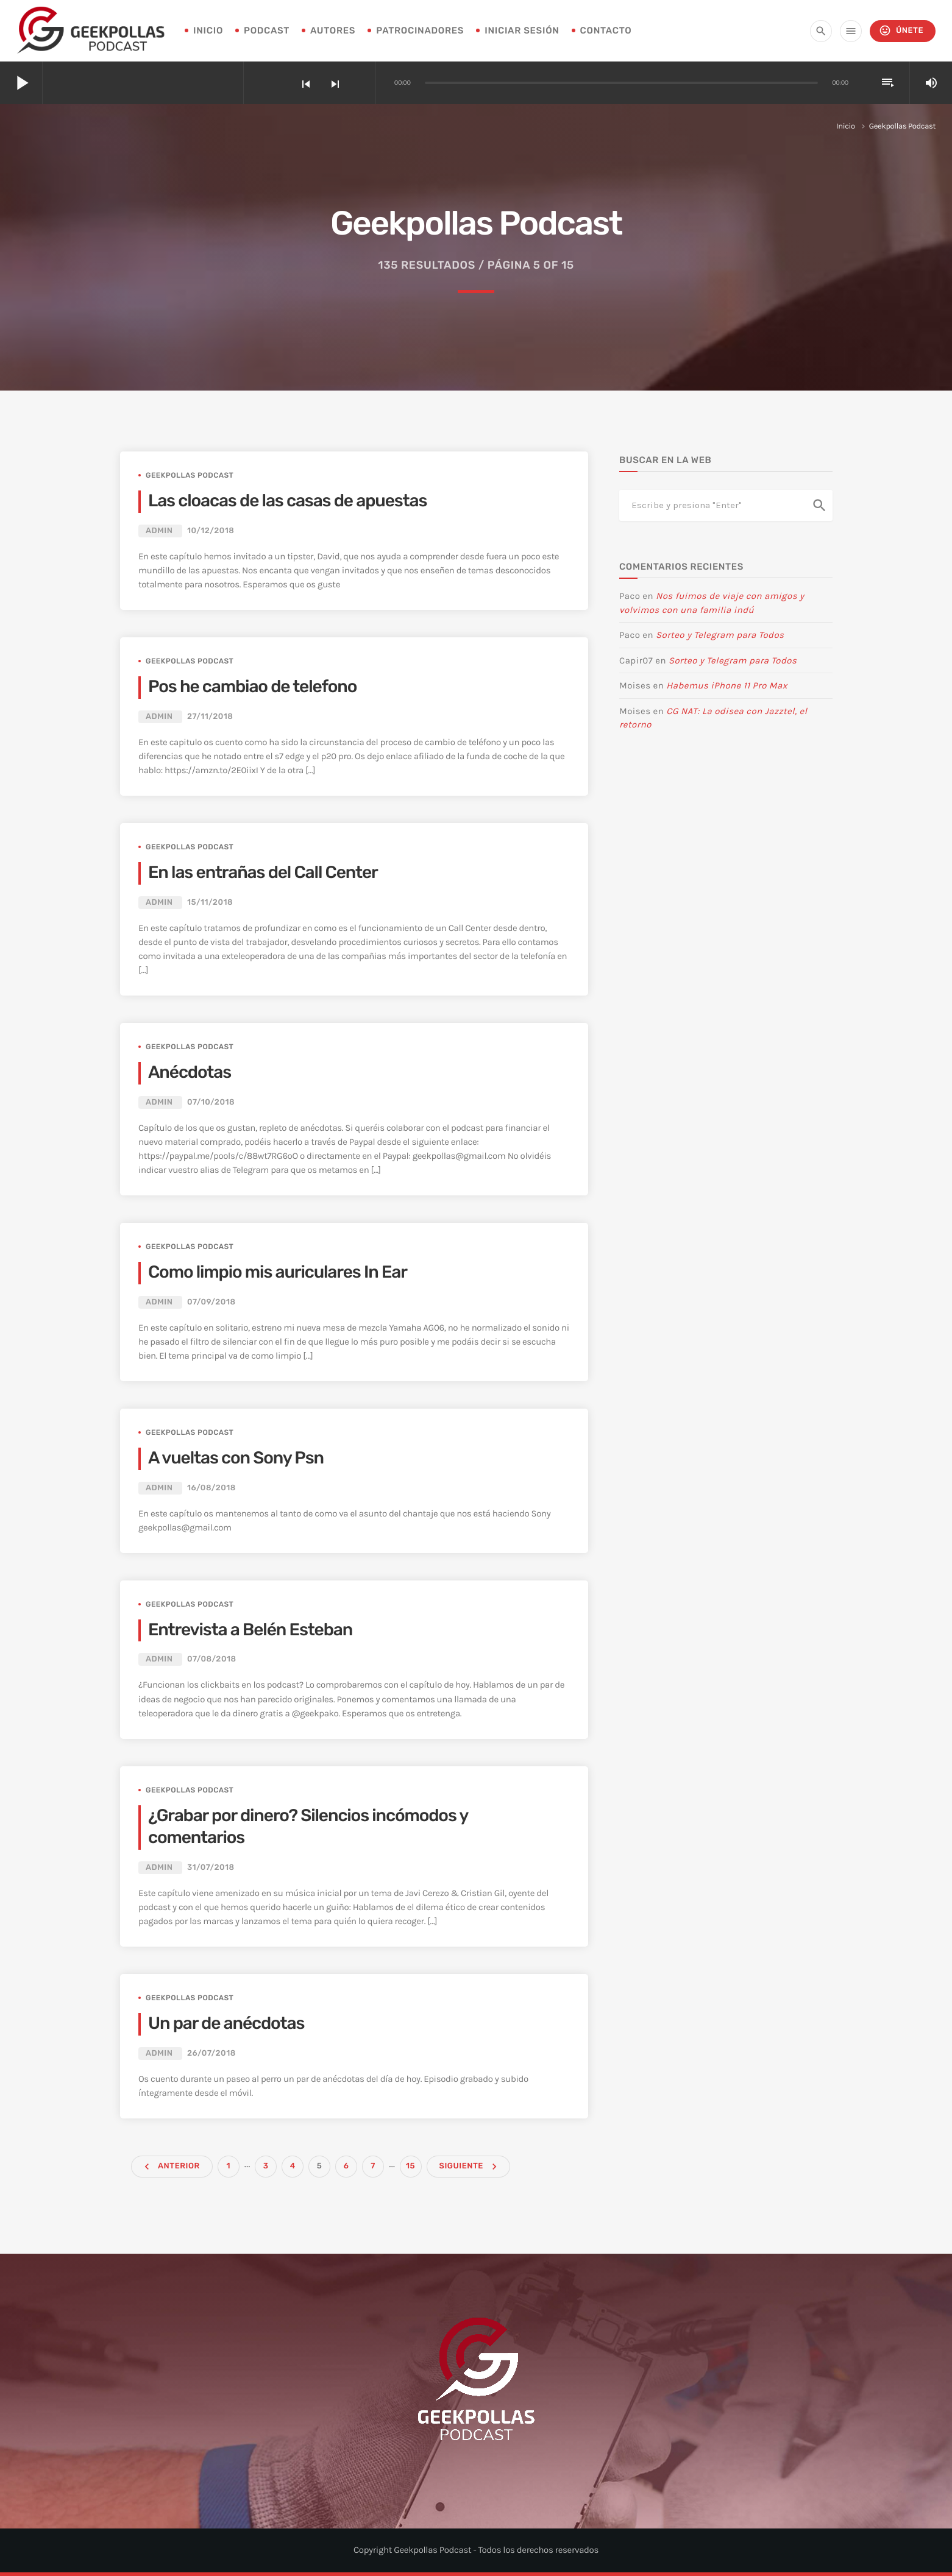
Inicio (845, 126)
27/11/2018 (210, 716)
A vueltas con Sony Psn (236, 1458)
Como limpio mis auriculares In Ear (277, 1272)
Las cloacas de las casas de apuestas (287, 501)
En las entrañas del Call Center (263, 873)
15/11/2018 (210, 902)
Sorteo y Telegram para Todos (720, 634)
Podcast (267, 30)
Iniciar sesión (522, 30)
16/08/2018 (211, 1488)
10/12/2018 (211, 531)
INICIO (208, 30)
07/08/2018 (211, 1659)
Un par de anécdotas (226, 2024)
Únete (901, 30)
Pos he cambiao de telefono (252, 687)
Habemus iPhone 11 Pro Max (726, 685)
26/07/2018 (211, 2053)
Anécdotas (189, 1073)
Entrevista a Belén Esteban (250, 1630)
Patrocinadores (420, 30)
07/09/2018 (211, 1302)
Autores (332, 30)
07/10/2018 (211, 1102)
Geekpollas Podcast (189, 475)
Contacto (606, 30)
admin (159, 531)
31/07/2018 (211, 1867)
